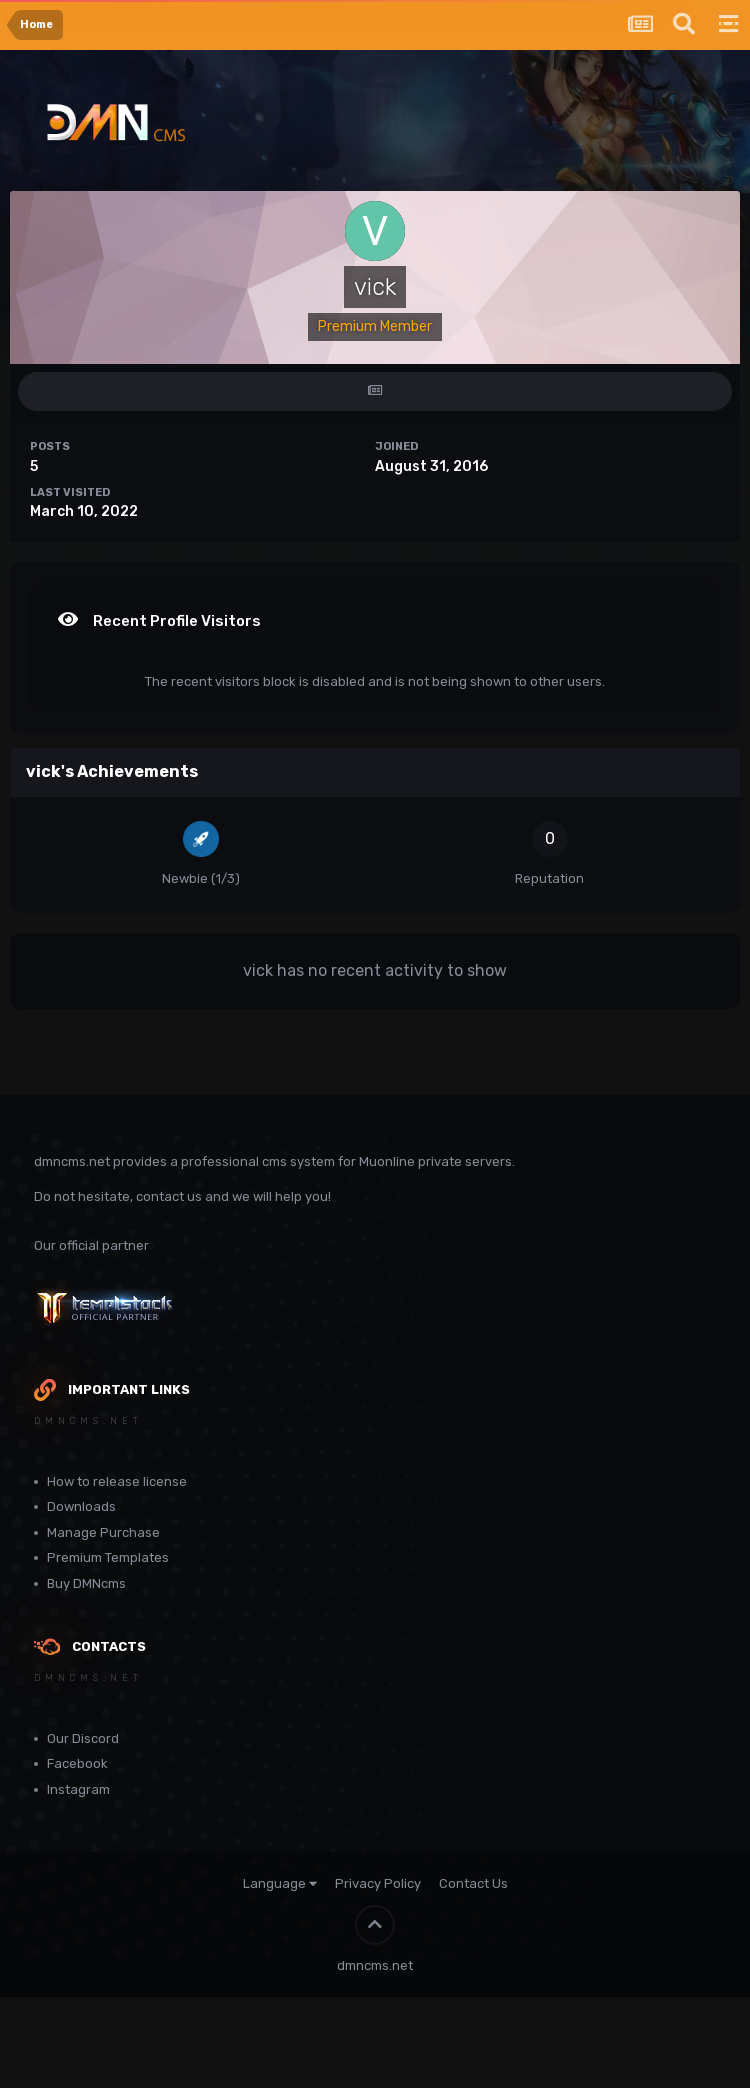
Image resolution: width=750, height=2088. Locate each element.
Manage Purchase (103, 1532)
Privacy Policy (378, 1883)
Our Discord (83, 1738)
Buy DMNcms (86, 1583)
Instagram (78, 1789)
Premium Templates (108, 1557)
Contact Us (473, 1883)
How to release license (117, 1481)
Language (280, 1883)
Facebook (77, 1763)
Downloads (81, 1506)
